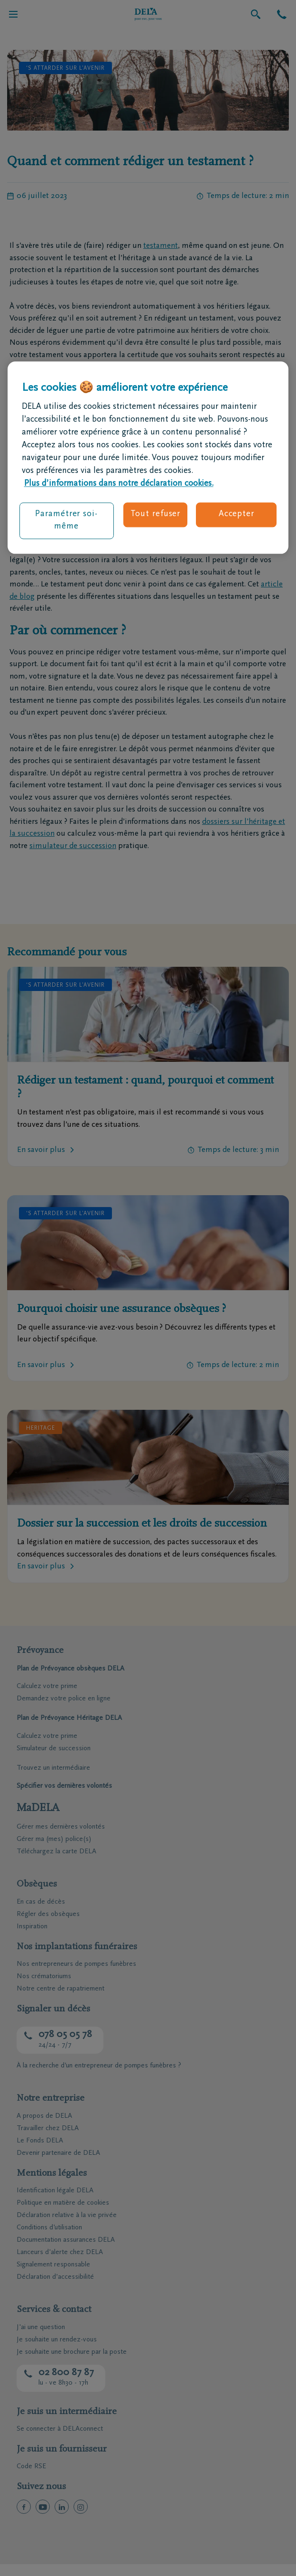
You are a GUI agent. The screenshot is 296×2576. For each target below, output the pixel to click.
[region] (148, 457)
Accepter (236, 514)
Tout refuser (155, 514)
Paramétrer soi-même (66, 520)
